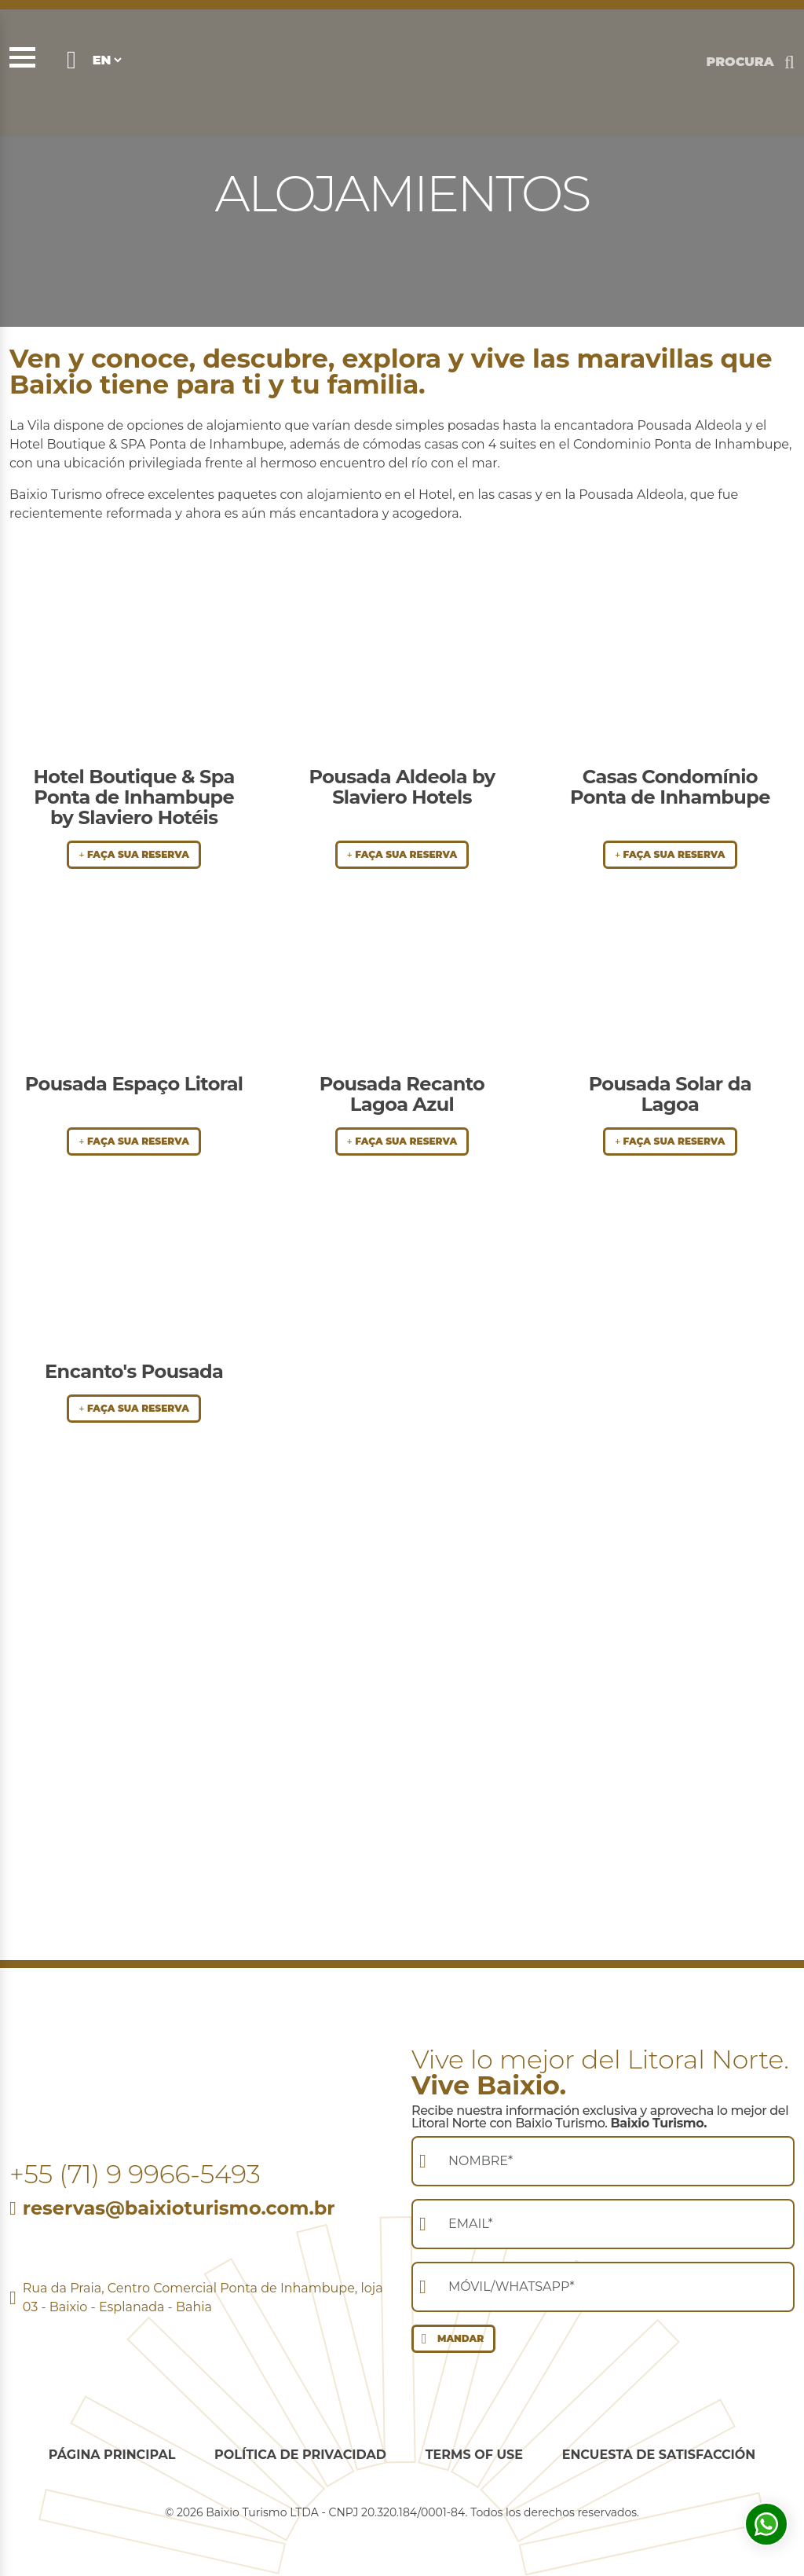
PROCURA (739, 61)
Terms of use (474, 2454)
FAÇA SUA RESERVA (133, 854)
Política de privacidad (300, 2454)
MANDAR (449, 2339)
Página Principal (112, 2454)
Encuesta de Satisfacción (659, 2454)
